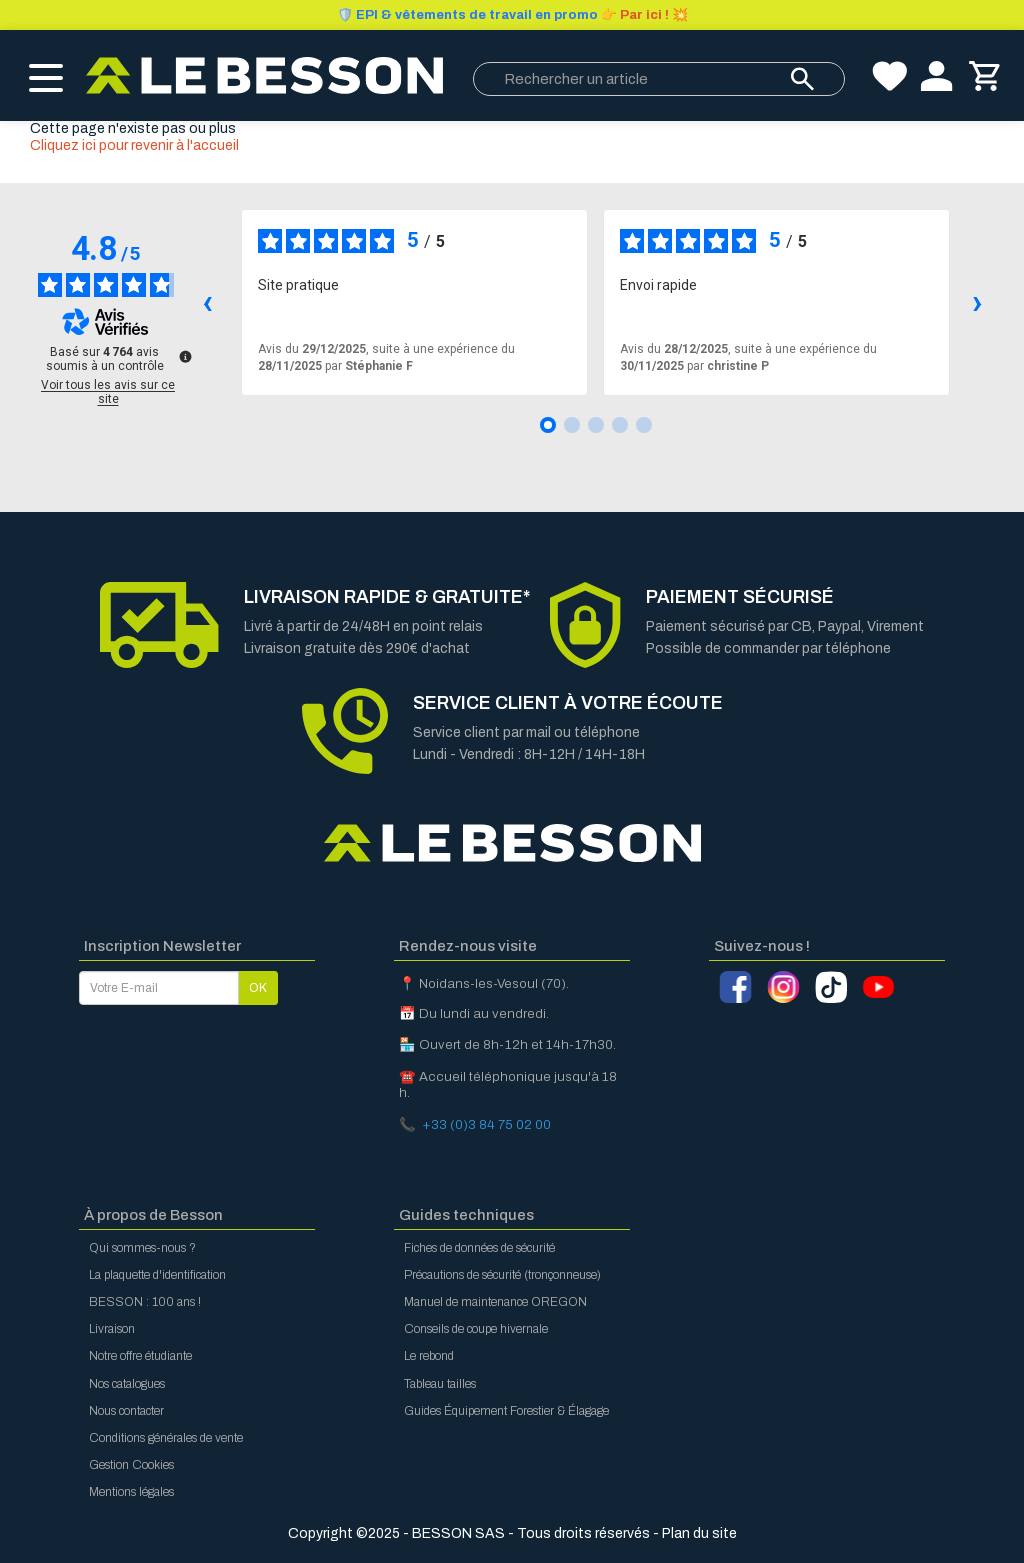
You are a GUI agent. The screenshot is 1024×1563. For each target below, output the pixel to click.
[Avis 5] (644, 425)
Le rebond (429, 1356)
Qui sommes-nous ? (142, 1248)
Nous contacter (126, 1411)
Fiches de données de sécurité (479, 1248)
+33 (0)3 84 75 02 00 (486, 1124)
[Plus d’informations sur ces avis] (184, 355)
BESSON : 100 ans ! (145, 1302)
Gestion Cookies (131, 1465)
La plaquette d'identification (157, 1275)
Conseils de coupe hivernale (476, 1329)
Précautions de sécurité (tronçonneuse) (502, 1275)
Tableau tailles (440, 1384)
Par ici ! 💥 (512, 15)
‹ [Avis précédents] (207, 301)
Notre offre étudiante (140, 1356)
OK (258, 988)
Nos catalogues (127, 1384)
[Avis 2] (572, 425)
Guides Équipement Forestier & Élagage (506, 1411)
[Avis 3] (596, 425)
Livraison (112, 1329)
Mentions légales (131, 1492)
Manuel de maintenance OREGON (495, 1302)
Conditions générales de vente (166, 1438)
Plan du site (699, 1533)
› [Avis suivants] (977, 301)
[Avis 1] (548, 425)
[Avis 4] (620, 425)
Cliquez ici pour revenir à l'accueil (134, 145)
